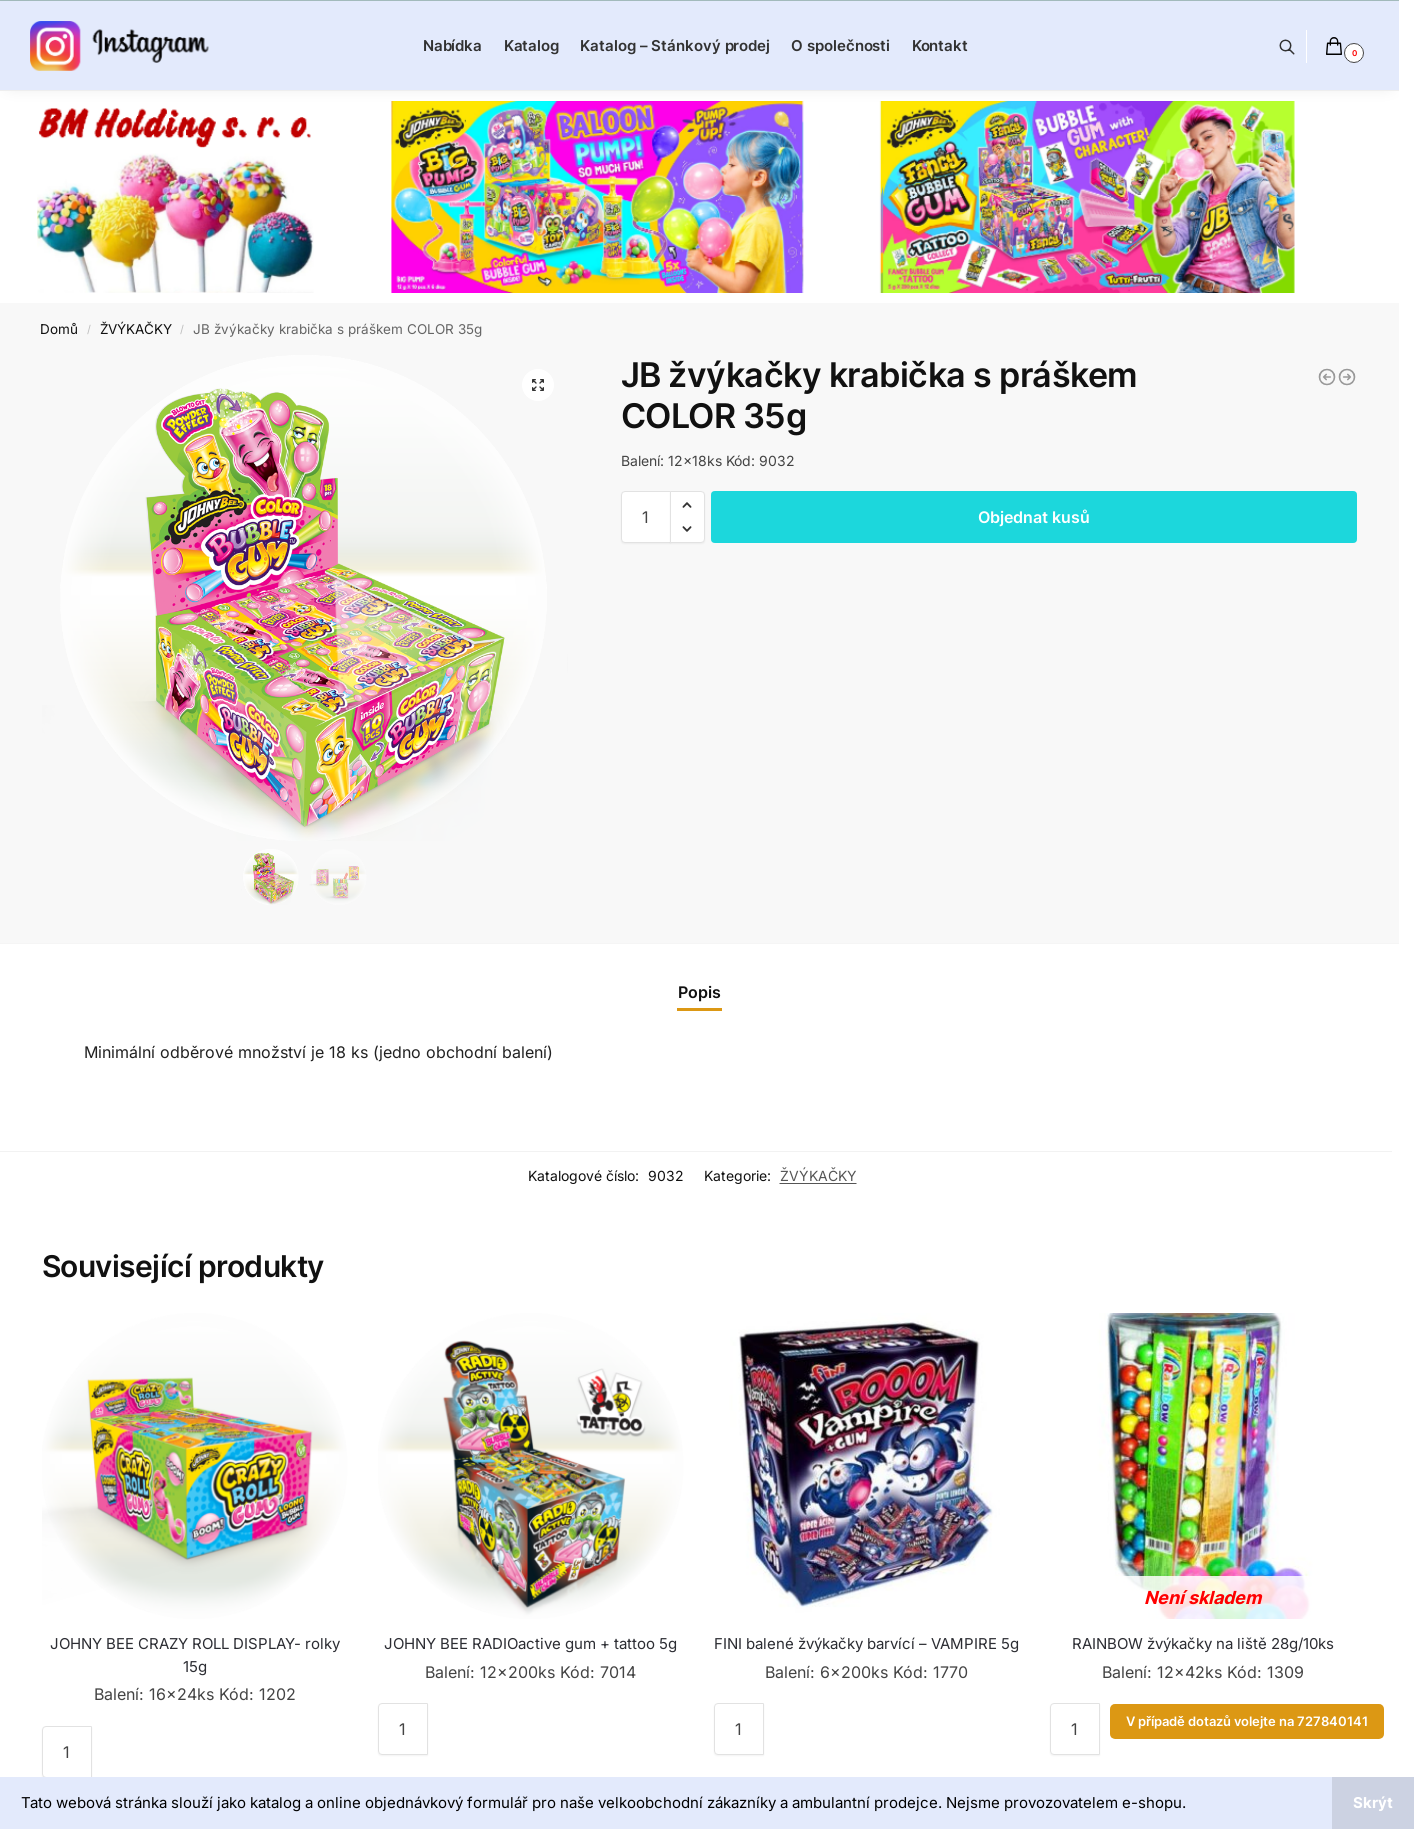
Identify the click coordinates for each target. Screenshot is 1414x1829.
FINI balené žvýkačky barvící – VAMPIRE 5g (866, 1643)
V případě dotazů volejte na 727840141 (1247, 1721)
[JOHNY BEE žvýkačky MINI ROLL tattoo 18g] (1347, 377)
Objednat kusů (1034, 517)
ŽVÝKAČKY (136, 329)
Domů (59, 329)
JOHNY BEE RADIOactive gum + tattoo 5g (530, 1643)
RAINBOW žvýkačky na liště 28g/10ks (1203, 1643)
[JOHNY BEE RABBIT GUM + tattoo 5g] (1327, 377)
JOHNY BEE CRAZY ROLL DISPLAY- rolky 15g (195, 1655)
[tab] (699, 992)
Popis (699, 992)
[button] (687, 505)
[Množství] (646, 517)
